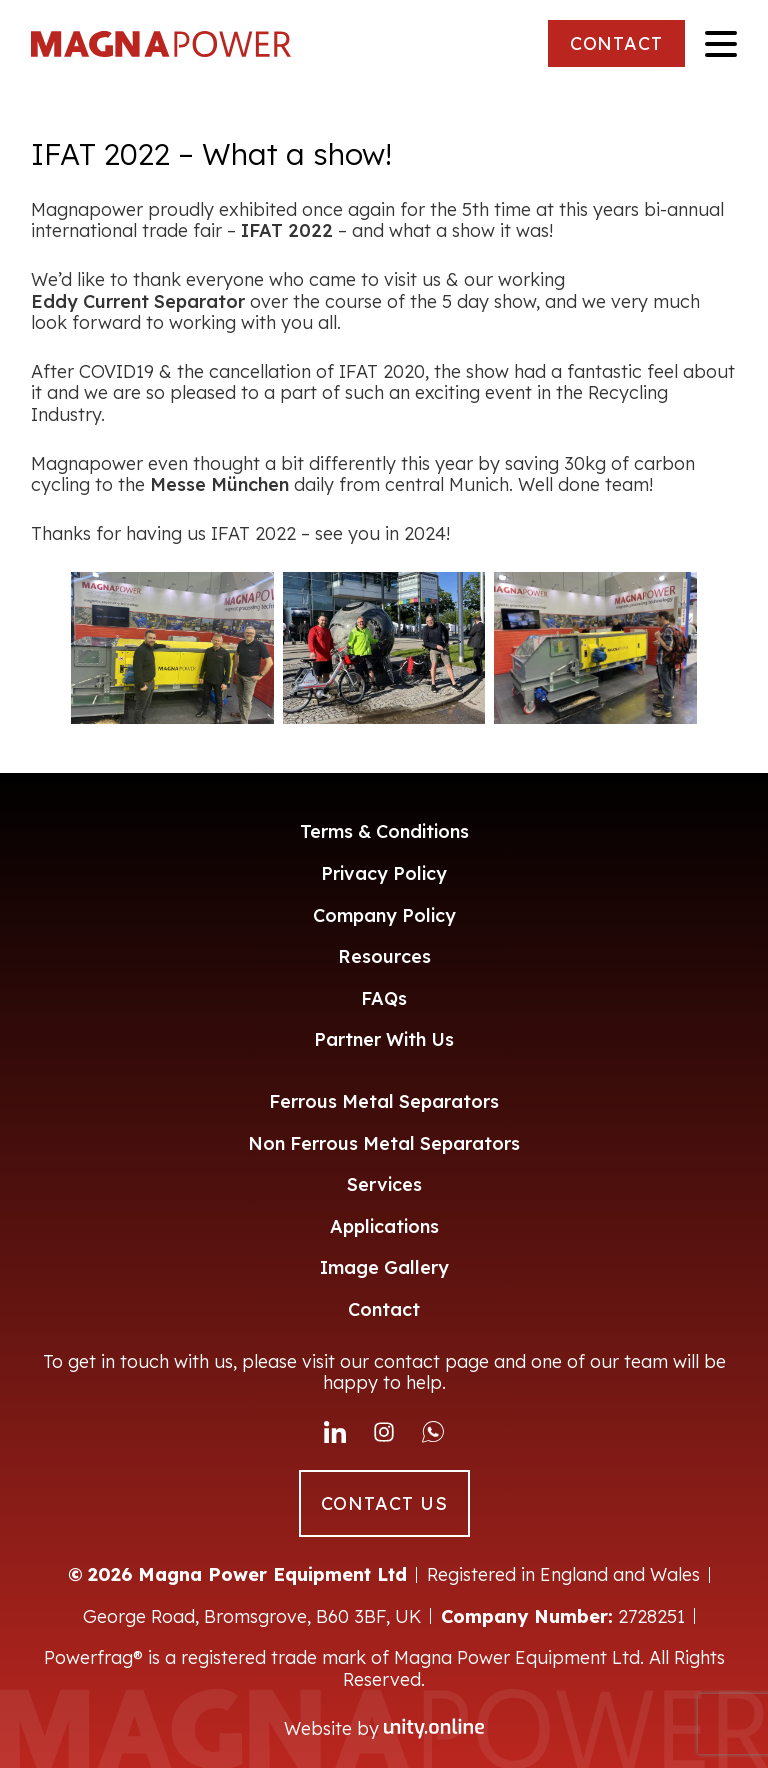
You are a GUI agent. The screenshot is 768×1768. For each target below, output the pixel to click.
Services (384, 1184)
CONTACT (616, 43)
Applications (384, 1226)
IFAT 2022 (287, 231)
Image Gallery (384, 1267)
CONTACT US (384, 1503)
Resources (384, 956)
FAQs (384, 998)
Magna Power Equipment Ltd (161, 44)
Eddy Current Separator (138, 302)
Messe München (219, 485)
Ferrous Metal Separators (384, 1101)
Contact (384, 1309)
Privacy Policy (384, 873)
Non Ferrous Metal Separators (384, 1143)
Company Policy (384, 915)
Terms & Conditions (384, 831)
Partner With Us (384, 1039)
